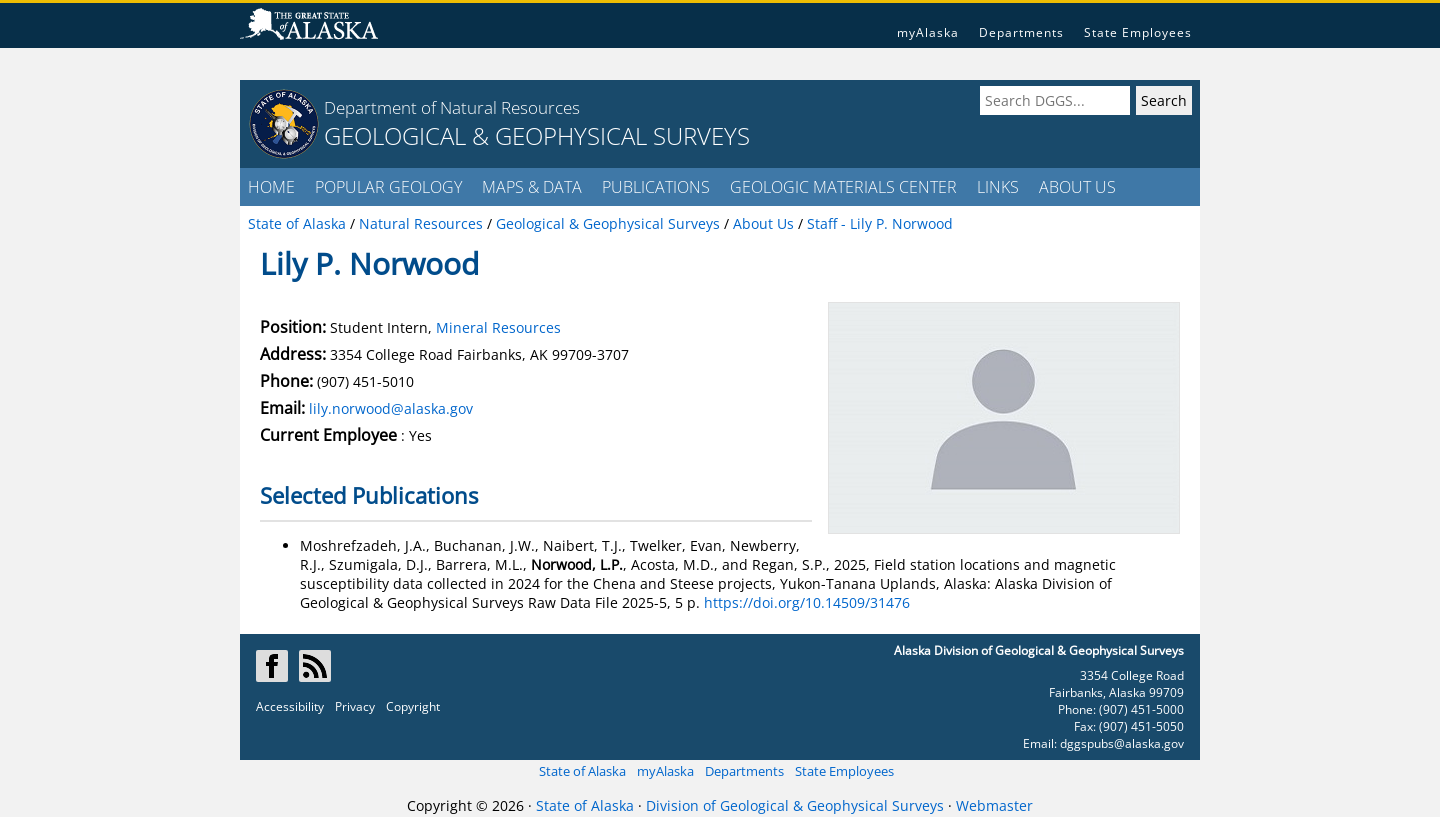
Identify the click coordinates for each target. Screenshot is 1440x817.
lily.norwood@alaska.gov (391, 408)
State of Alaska (582, 771)
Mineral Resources (498, 327)
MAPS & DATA (532, 187)
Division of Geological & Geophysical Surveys (795, 805)
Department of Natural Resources (452, 107)
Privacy (355, 706)
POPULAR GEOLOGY (388, 187)
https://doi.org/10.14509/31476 (807, 602)
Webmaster (994, 805)
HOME (271, 187)
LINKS (998, 187)
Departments (1021, 32)
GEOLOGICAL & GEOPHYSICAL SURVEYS (537, 135)
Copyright (413, 706)
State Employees (1138, 32)
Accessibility (290, 706)
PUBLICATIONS (656, 187)
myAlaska (928, 32)
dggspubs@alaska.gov (1122, 743)
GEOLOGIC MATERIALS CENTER (843, 187)
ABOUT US (1077, 187)
